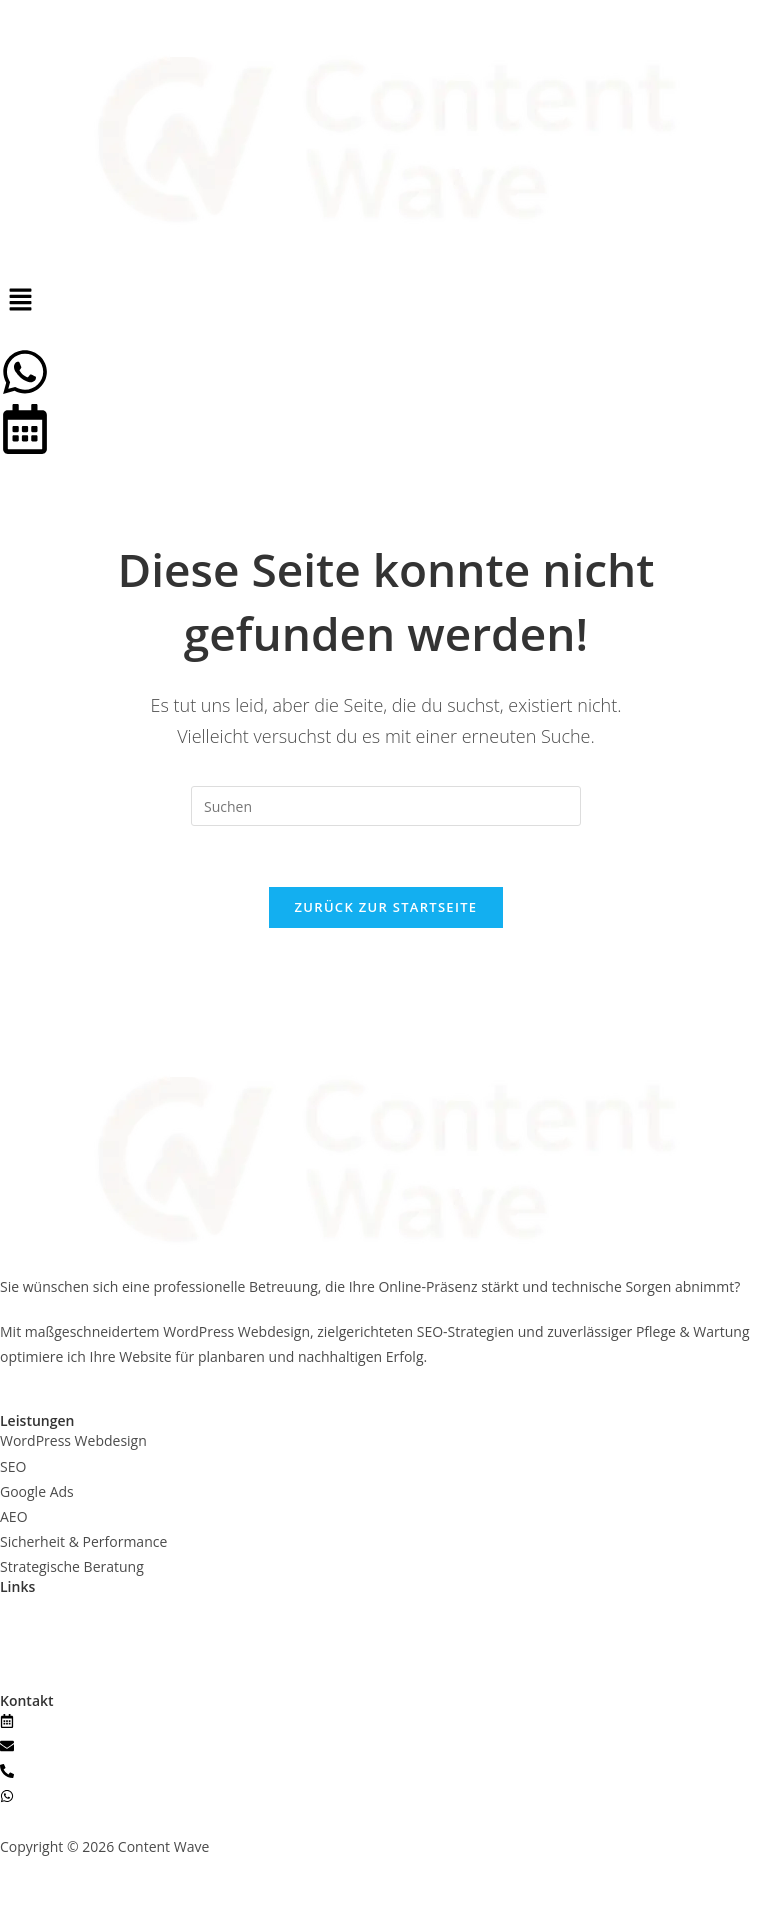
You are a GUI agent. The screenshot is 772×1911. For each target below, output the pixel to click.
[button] (386, 300)
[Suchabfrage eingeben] (386, 806)
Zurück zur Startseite (386, 907)
